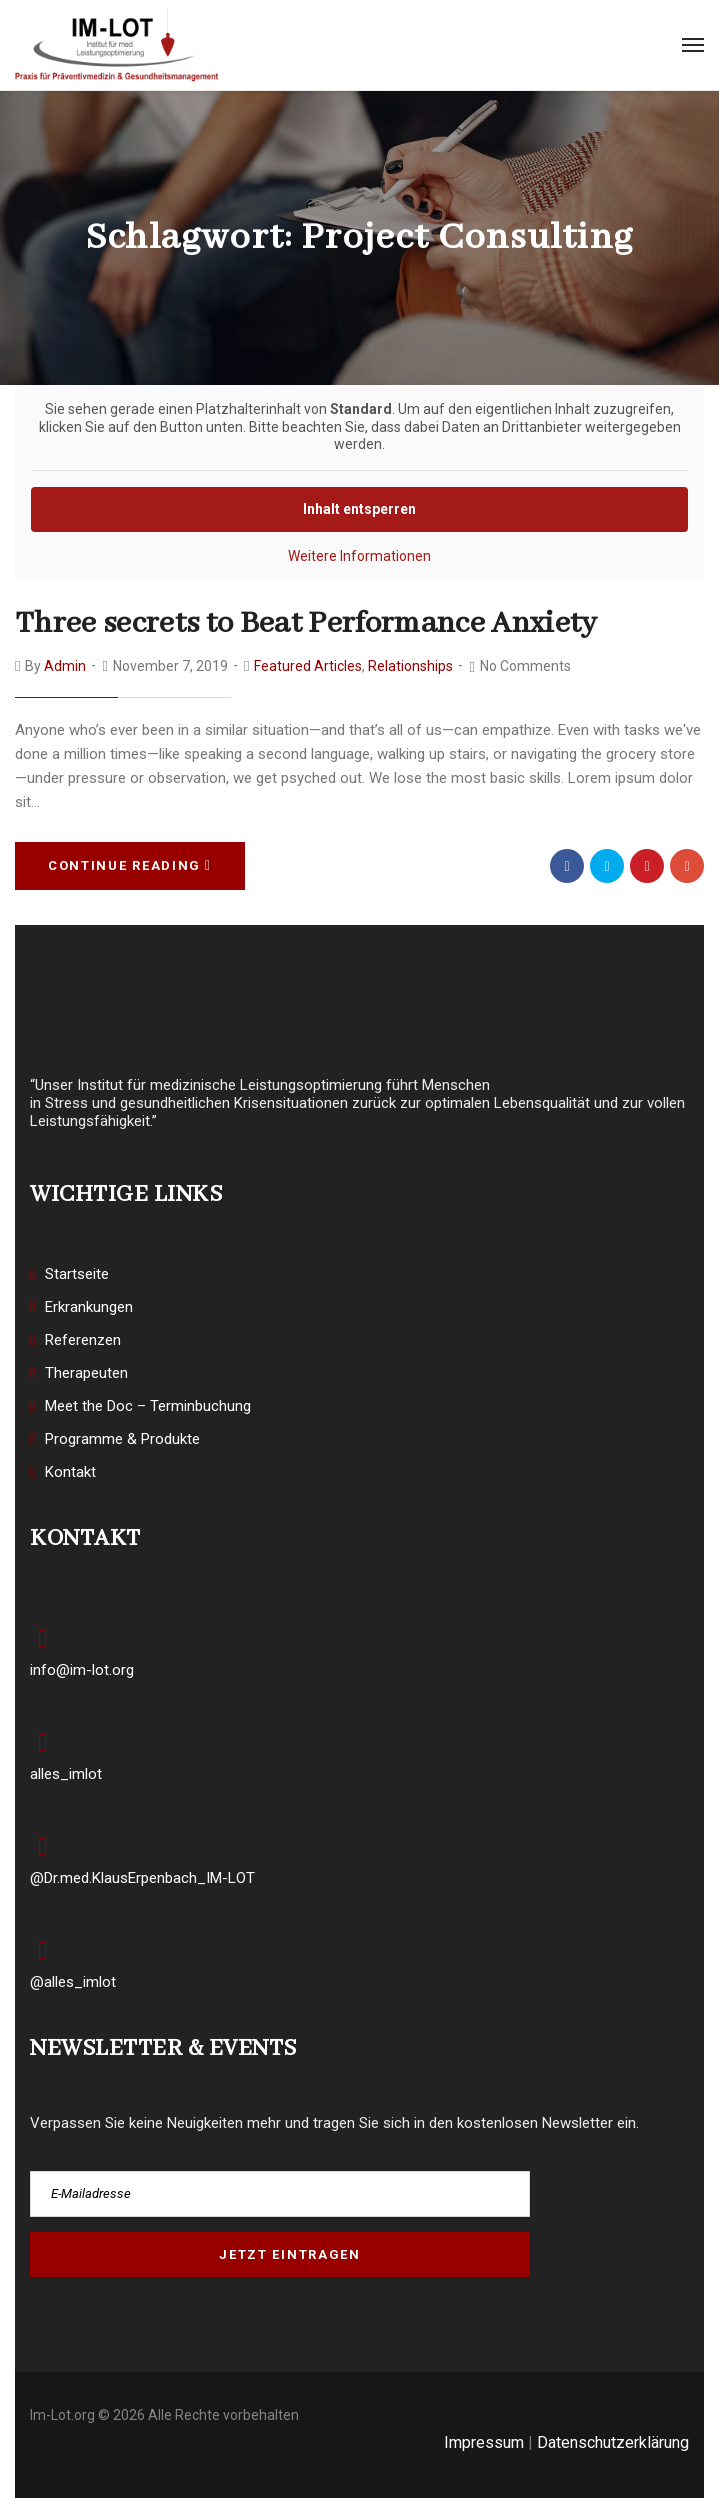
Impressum (484, 2442)
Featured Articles (308, 666)
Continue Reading (130, 865)
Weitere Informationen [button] (359, 556)
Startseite (77, 1274)
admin (65, 666)
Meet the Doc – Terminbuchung (148, 1406)
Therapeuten (86, 1373)
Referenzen (83, 1340)
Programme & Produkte (122, 1439)
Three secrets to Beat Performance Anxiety (306, 623)
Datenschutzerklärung (613, 2442)
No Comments (525, 666)
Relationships (410, 666)
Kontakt (70, 1472)
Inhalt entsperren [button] (359, 509)
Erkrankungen (89, 1307)
